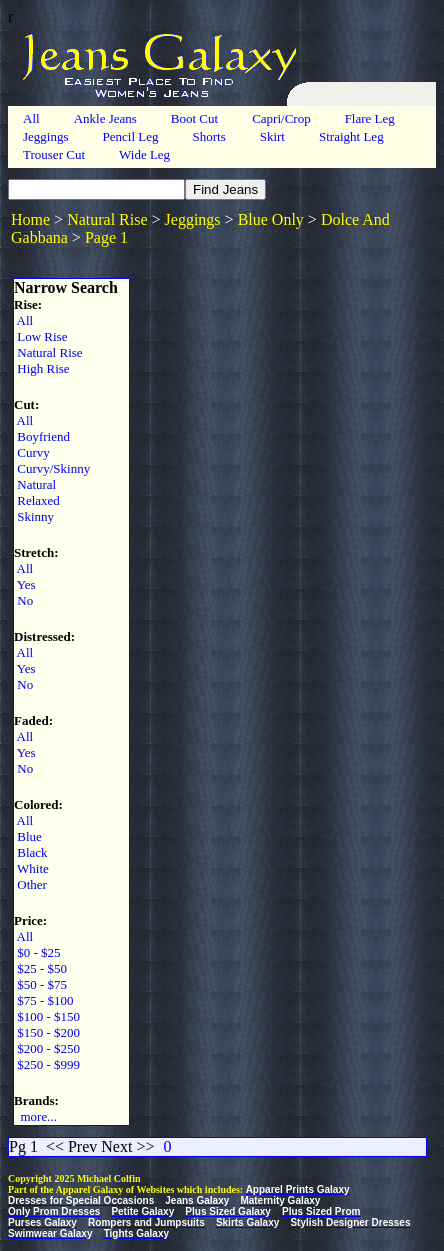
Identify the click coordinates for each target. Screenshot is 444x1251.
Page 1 (106, 237)
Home (30, 219)
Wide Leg (144, 154)
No (23, 600)
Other (30, 884)
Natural (35, 484)
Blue (28, 836)
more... (35, 1116)
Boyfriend (42, 436)
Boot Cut (194, 118)
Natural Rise (107, 219)
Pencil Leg (131, 136)
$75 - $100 (44, 1000)
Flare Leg (370, 118)
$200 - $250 (47, 1048)
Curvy (32, 452)
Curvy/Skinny (52, 468)
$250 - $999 (47, 1064)
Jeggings (46, 136)
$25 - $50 (40, 968)
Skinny (34, 516)
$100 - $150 (47, 1016)
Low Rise (40, 336)
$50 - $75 (40, 984)
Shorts (208, 136)
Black (31, 852)
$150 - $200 (47, 1032)
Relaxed (37, 500)
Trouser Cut (54, 154)
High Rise (42, 368)
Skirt (272, 136)
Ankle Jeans (105, 118)
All (31, 118)
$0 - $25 (37, 952)
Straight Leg (351, 136)
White (31, 868)
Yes (25, 584)
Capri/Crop (281, 118)
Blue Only (271, 219)
